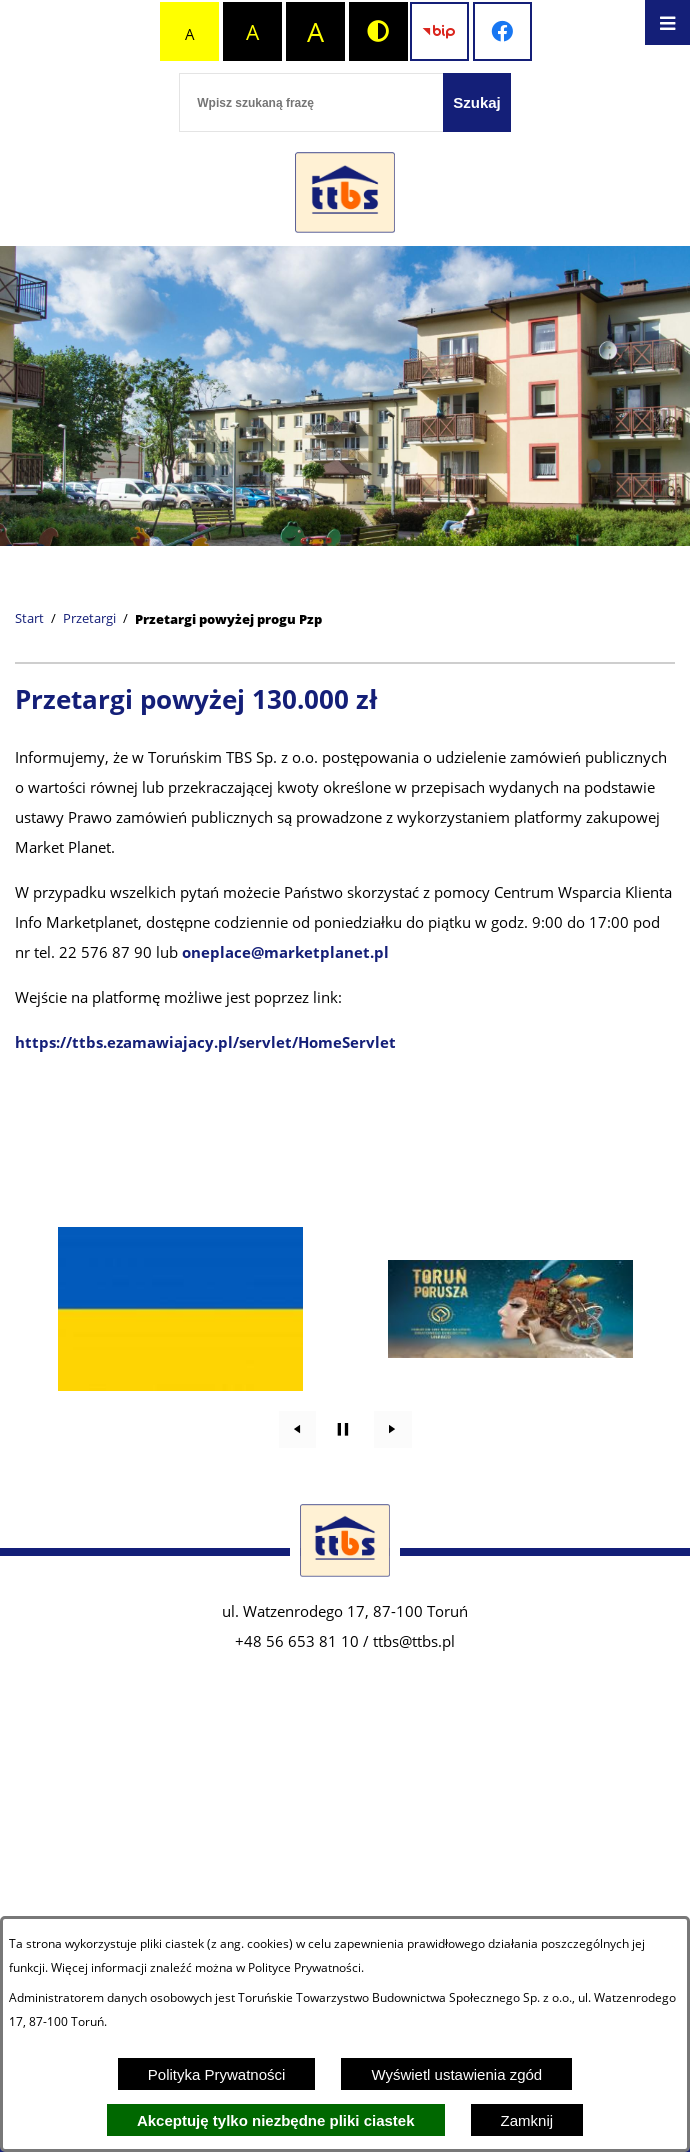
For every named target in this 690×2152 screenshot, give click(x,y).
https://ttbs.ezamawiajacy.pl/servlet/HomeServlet (205, 1042)
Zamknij (527, 2120)
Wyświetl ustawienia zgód (456, 2074)
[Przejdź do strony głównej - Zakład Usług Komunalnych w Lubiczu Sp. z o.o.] (345, 193)
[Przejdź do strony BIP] (439, 31)
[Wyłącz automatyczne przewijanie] (343, 1430)
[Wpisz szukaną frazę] (311, 102)
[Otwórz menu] (667, 22)
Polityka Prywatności (217, 2074)
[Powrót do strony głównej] (29, 619)
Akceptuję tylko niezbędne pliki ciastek (276, 2120)
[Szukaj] (477, 102)
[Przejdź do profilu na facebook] (502, 31)
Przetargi (89, 619)
